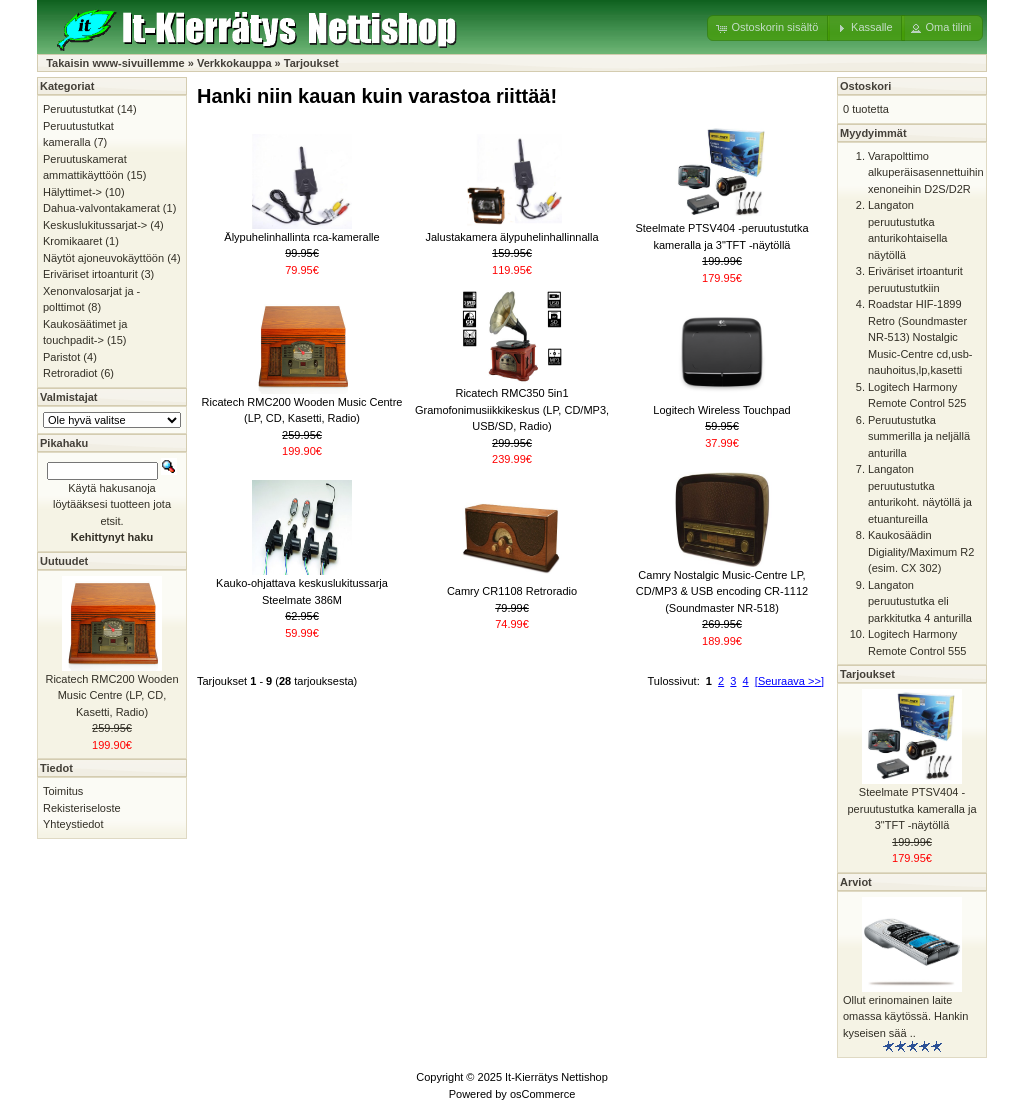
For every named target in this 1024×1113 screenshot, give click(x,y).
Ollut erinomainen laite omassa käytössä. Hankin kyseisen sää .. (905, 1016)
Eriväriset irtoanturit (90, 274)
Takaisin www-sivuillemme (115, 63)
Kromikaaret (72, 241)
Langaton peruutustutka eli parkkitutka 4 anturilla (920, 601)
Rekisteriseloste (82, 808)
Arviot (856, 882)
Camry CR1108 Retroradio (512, 591)
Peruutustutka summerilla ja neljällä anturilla (919, 436)
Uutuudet (64, 561)
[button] (768, 28)
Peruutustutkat (78, 109)
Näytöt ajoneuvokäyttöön (103, 258)
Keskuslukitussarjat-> (95, 225)
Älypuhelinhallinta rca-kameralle (301, 237)
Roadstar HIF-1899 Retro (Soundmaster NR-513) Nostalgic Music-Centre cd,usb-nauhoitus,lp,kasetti (920, 337)
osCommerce (542, 1094)
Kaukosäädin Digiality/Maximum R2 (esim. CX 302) (921, 551)
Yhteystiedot (73, 824)
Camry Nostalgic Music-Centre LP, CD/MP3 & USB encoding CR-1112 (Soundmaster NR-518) (722, 591)
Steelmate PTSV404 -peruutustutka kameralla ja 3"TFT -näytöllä (911, 808)
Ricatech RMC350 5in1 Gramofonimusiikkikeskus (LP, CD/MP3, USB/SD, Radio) (512, 409)
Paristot (61, 357)
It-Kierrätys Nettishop (556, 1077)
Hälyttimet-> (72, 192)
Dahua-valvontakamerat (101, 208)
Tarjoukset (311, 63)
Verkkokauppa (234, 63)
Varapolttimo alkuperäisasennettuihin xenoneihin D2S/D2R (926, 172)
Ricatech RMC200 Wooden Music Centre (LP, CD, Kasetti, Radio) (111, 695)
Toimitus (63, 791)
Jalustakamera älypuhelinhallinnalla (511, 237)
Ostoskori (865, 86)
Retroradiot (70, 373)
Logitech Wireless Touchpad (721, 410)
